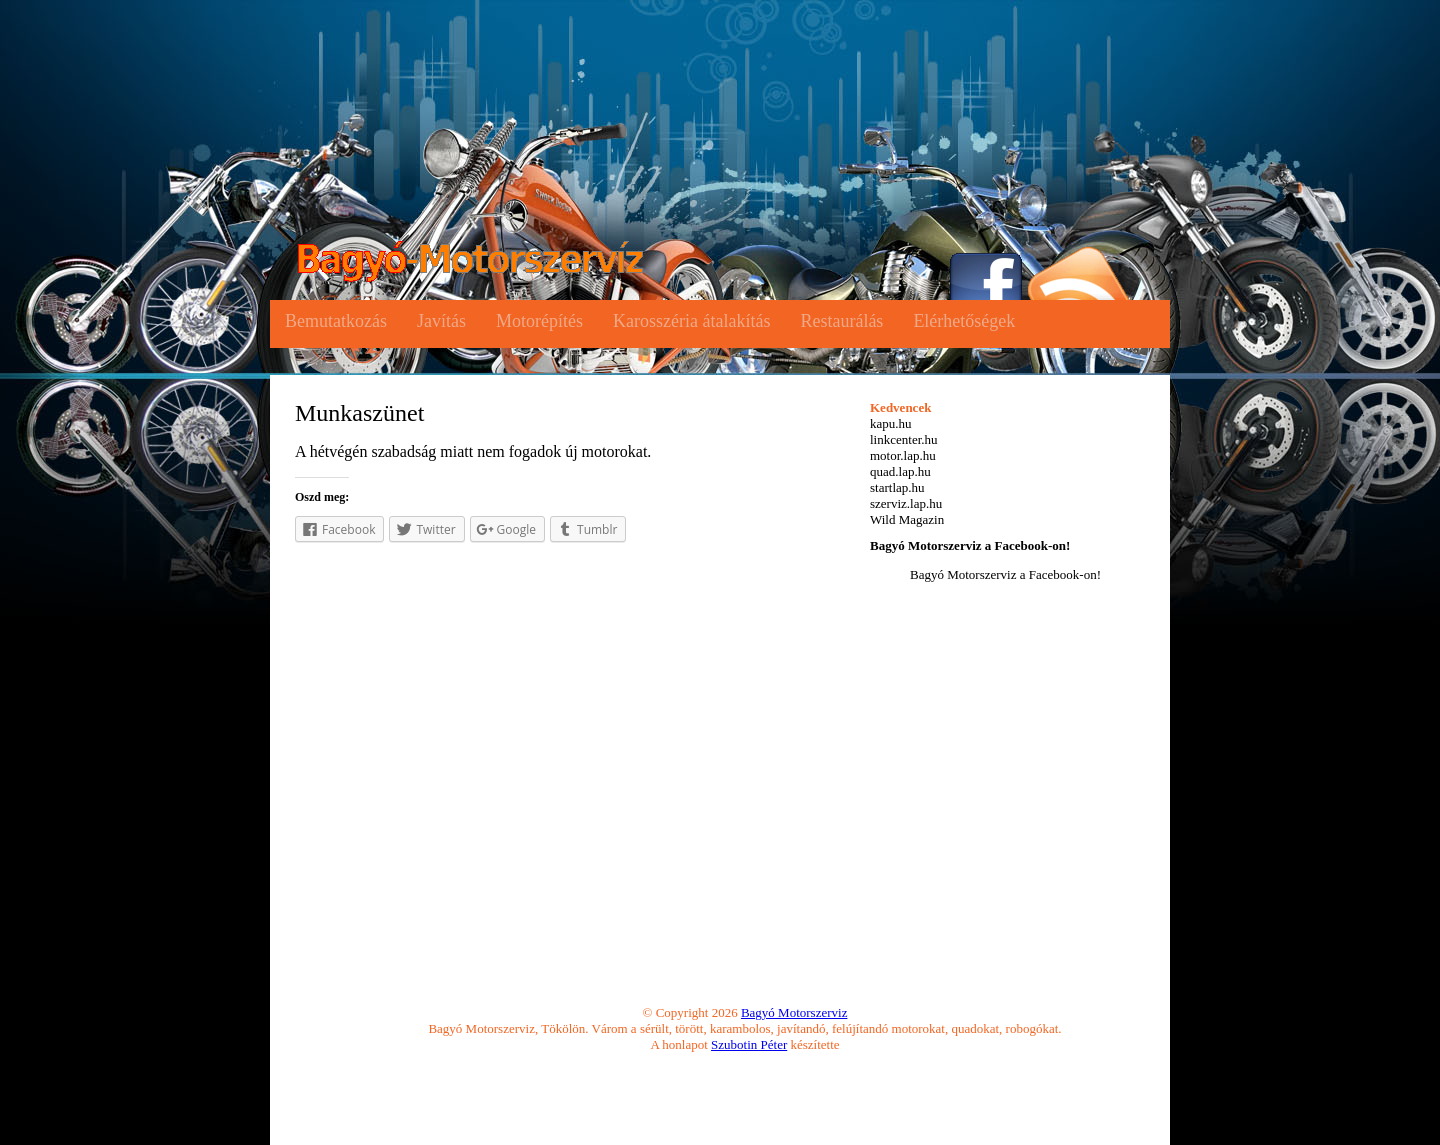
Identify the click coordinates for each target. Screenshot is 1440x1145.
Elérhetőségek (964, 321)
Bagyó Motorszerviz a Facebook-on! (970, 545)
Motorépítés (539, 321)
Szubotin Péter (749, 1044)
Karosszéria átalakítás (691, 321)
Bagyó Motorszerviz (794, 1012)
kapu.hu (891, 423)
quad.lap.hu (900, 471)
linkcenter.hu (904, 439)
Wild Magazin (907, 519)
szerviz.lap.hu (906, 503)
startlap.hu (897, 487)
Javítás (441, 321)
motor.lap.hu (903, 455)
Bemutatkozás (336, 321)
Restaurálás (841, 321)
